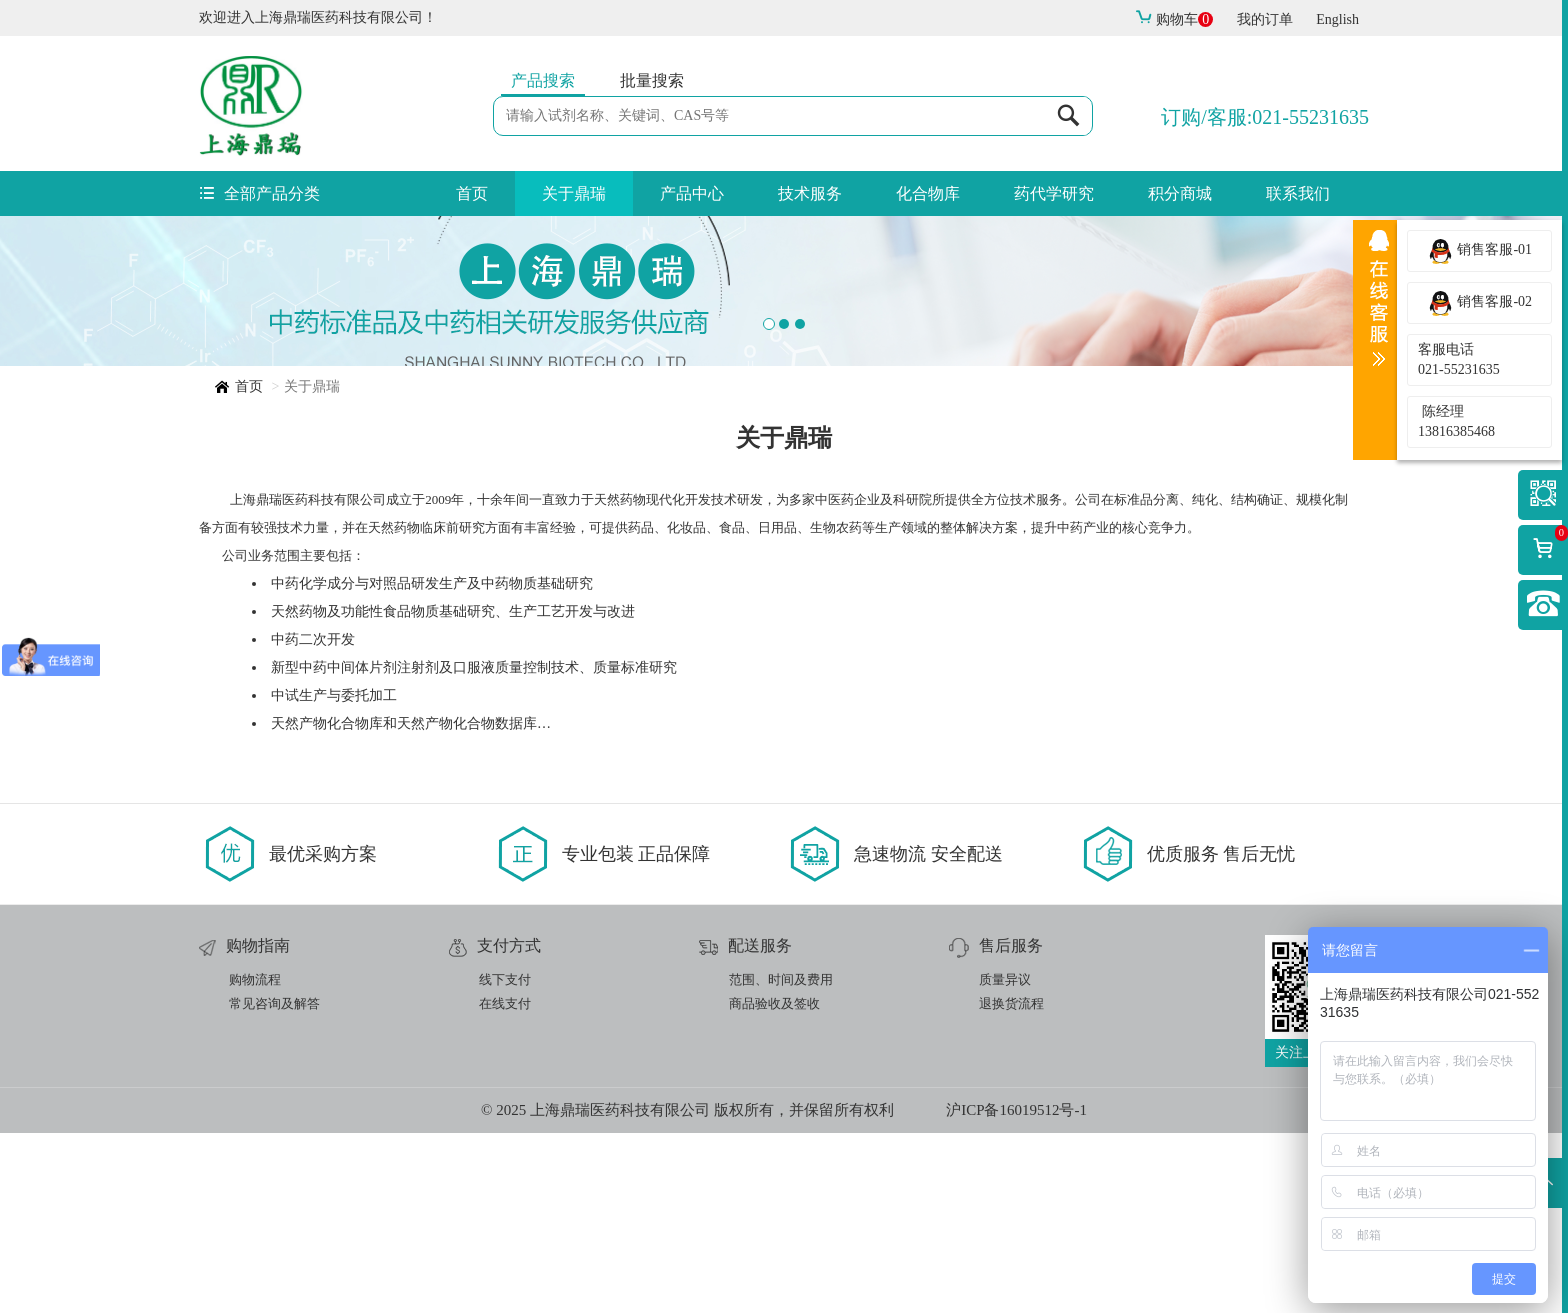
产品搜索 (543, 80)
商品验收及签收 (774, 1183)
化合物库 (928, 193)
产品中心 (692, 193)
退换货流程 (1011, 1183)
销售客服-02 (1479, 303)
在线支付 (505, 1183)
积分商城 (1180, 193)
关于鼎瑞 (574, 193)
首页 (472, 193)
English (1337, 19)
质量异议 (1005, 1159)
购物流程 (255, 1159)
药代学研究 (1054, 193)
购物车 (1174, 19)
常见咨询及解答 (274, 1183)
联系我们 (1298, 193)
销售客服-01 (1479, 251)
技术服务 (810, 193)
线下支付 (505, 1159)
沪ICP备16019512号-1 (1016, 1290)
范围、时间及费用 (781, 1159)
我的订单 (1265, 19)
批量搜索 (652, 80)
